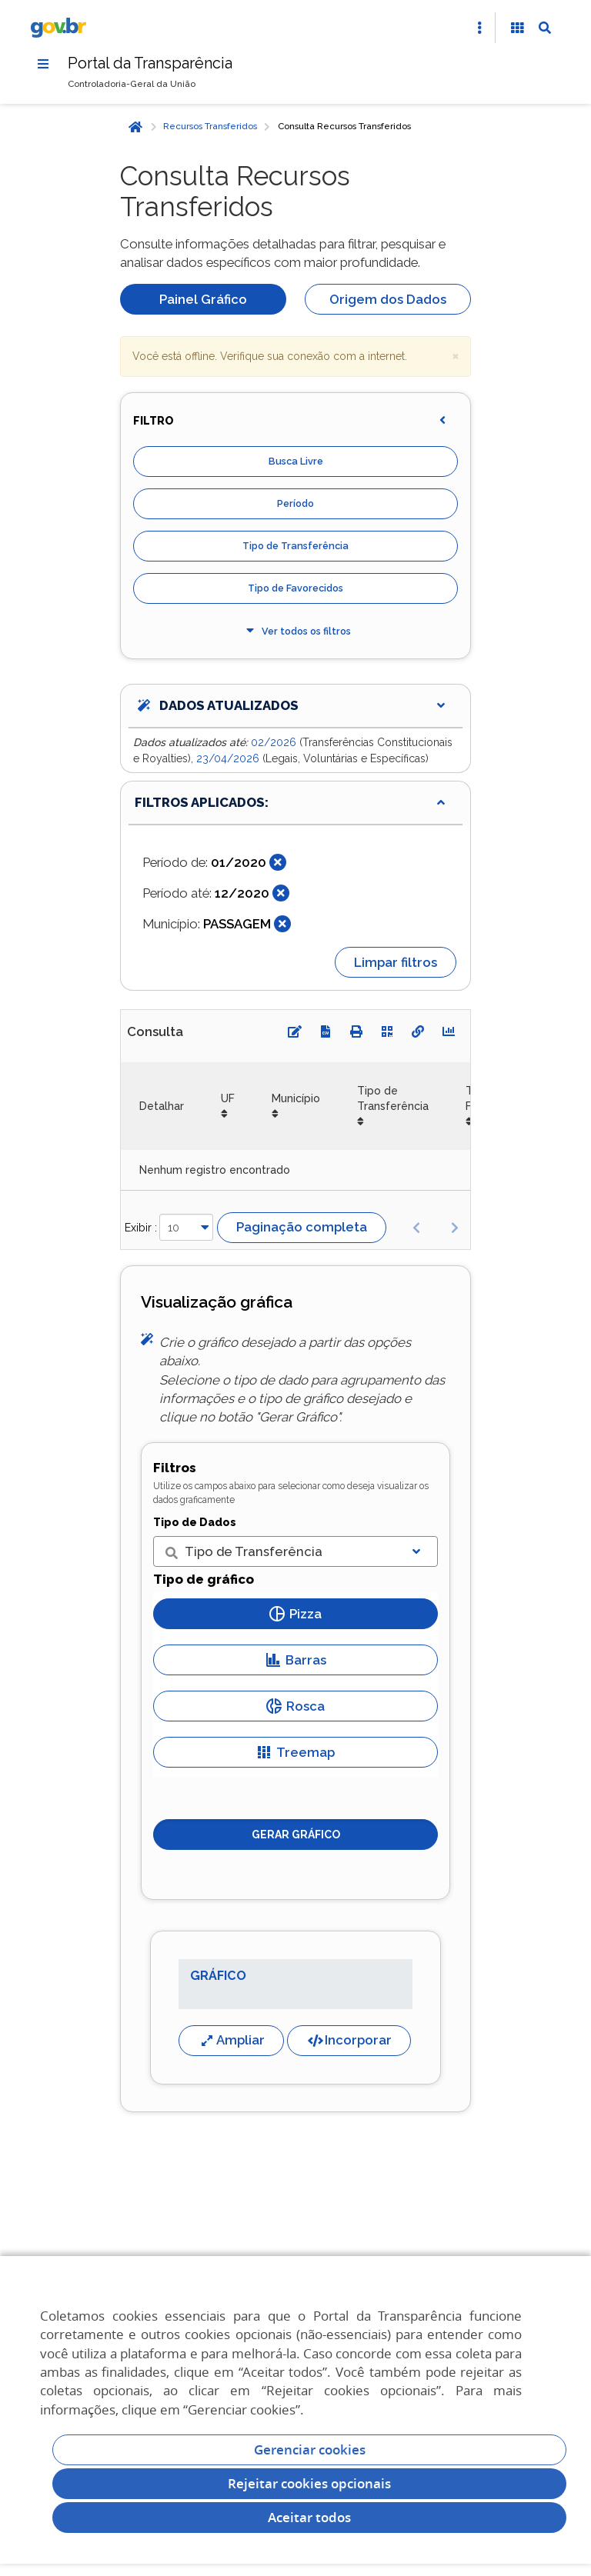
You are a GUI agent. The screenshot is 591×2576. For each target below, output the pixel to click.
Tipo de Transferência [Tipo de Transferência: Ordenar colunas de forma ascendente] (393, 1098)
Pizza (295, 1613)
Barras (295, 1660)
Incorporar (349, 2040)
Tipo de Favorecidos (295, 589)
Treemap (295, 1752)
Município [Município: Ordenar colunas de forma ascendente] (296, 1098)
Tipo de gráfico (203, 1580)
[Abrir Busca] (544, 27)
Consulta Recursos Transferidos (344, 127)
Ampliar (231, 2040)
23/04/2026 (229, 758)
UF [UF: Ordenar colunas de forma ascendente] (228, 1098)
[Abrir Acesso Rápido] (479, 27)
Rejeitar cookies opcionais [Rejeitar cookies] (309, 2483)
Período (295, 504)
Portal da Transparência (151, 63)
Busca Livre (296, 462)
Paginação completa (301, 1227)
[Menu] (43, 64)
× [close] (455, 356)
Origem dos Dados (387, 299)
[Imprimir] (356, 1032)
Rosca (295, 1706)
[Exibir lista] (416, 1552)
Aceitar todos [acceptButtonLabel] (309, 2517)
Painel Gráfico (203, 299)
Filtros (174, 1467)
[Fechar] (277, 863)
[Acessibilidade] (517, 27)
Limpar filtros (395, 962)
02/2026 (275, 743)
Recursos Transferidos (210, 127)
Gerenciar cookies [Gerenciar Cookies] (310, 2449)
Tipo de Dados (194, 1522)
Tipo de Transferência (295, 546)
